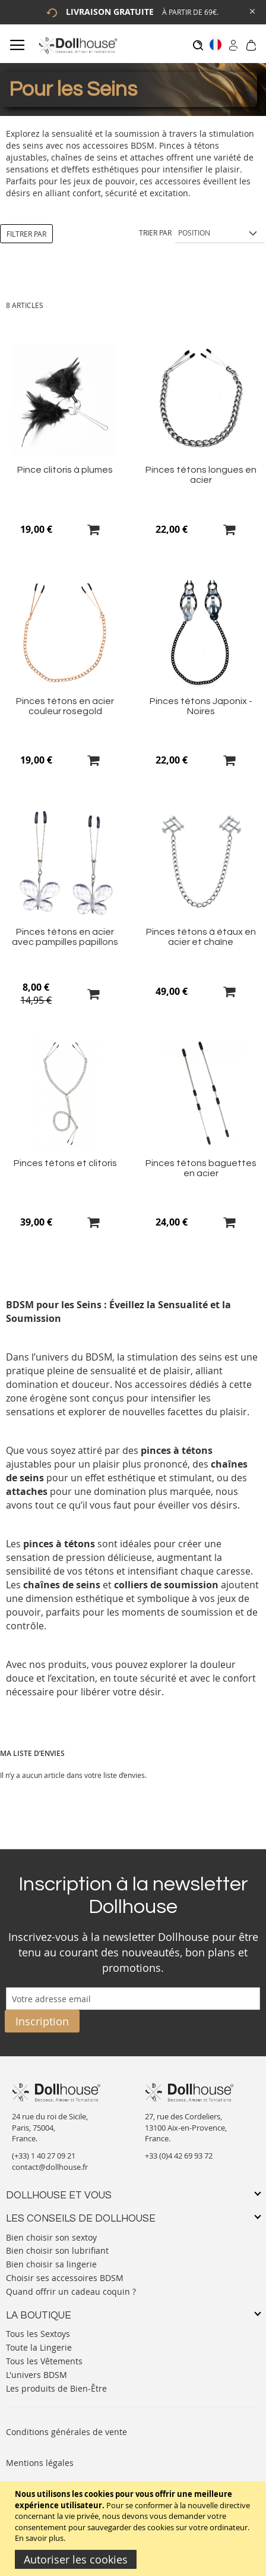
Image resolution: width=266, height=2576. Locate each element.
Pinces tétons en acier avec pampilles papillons (65, 937)
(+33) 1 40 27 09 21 (43, 2155)
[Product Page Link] (65, 453)
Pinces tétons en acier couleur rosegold (65, 706)
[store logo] (77, 45)
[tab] (133, 2195)
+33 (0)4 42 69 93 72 (179, 2155)
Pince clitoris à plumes (65, 470)
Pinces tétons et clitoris (65, 1163)
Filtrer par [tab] (26, 233)
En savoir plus (39, 2538)
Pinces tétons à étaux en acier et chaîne (201, 937)
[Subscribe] (42, 2021)
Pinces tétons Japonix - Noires (201, 706)
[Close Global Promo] (251, 10)
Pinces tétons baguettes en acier (200, 1168)
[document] (134, 2529)
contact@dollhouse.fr (50, 2167)
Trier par (155, 232)
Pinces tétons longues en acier (200, 475)
